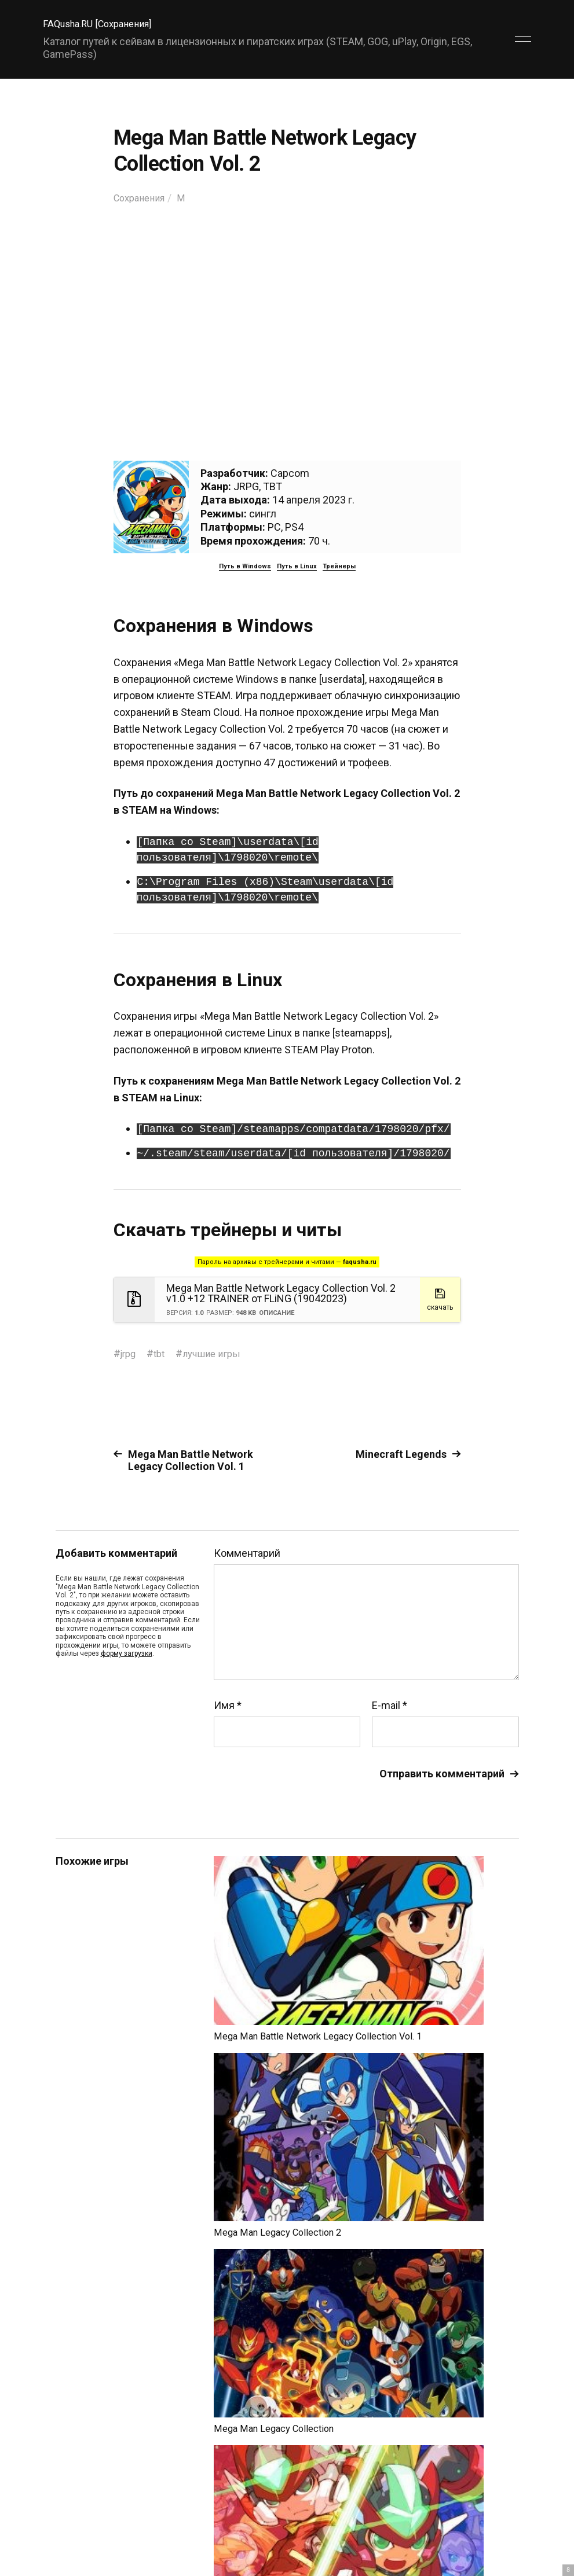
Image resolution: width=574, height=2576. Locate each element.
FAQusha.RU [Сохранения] (103, 23)
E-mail (389, 1705)
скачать (440, 1298)
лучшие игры (218, 1353)
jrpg (129, 1353)
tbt (162, 1353)
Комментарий (247, 1553)
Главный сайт (489, 2524)
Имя (228, 1705)
